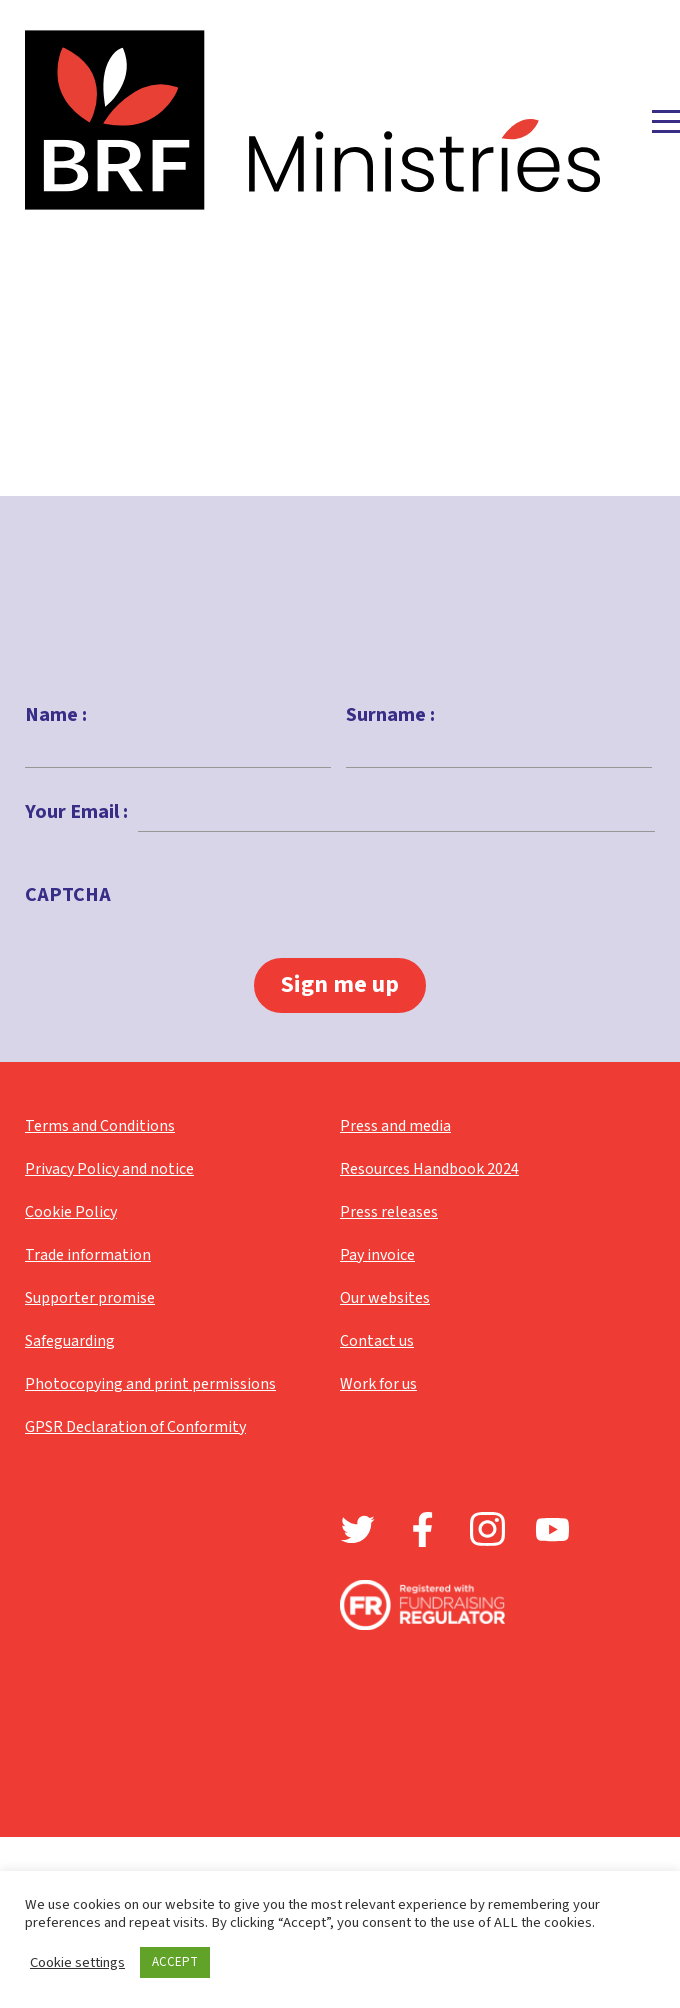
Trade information (88, 1255)
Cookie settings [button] (77, 1963)
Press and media (395, 1126)
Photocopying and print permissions (150, 1384)
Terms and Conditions (100, 1126)
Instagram (487, 1529)
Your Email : (76, 812)
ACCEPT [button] (175, 1962)
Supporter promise (90, 1298)
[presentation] (273, 941)
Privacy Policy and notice (109, 1169)
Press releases (389, 1212)
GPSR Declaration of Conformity (135, 1427)
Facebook (422, 1529)
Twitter (357, 1529)
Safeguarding (70, 1341)
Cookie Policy (71, 1212)
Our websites (385, 1298)
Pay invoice (377, 1255)
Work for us (378, 1384)
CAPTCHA (68, 895)
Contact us (377, 1341)
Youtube (552, 1529)
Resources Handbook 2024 (429, 1169)
